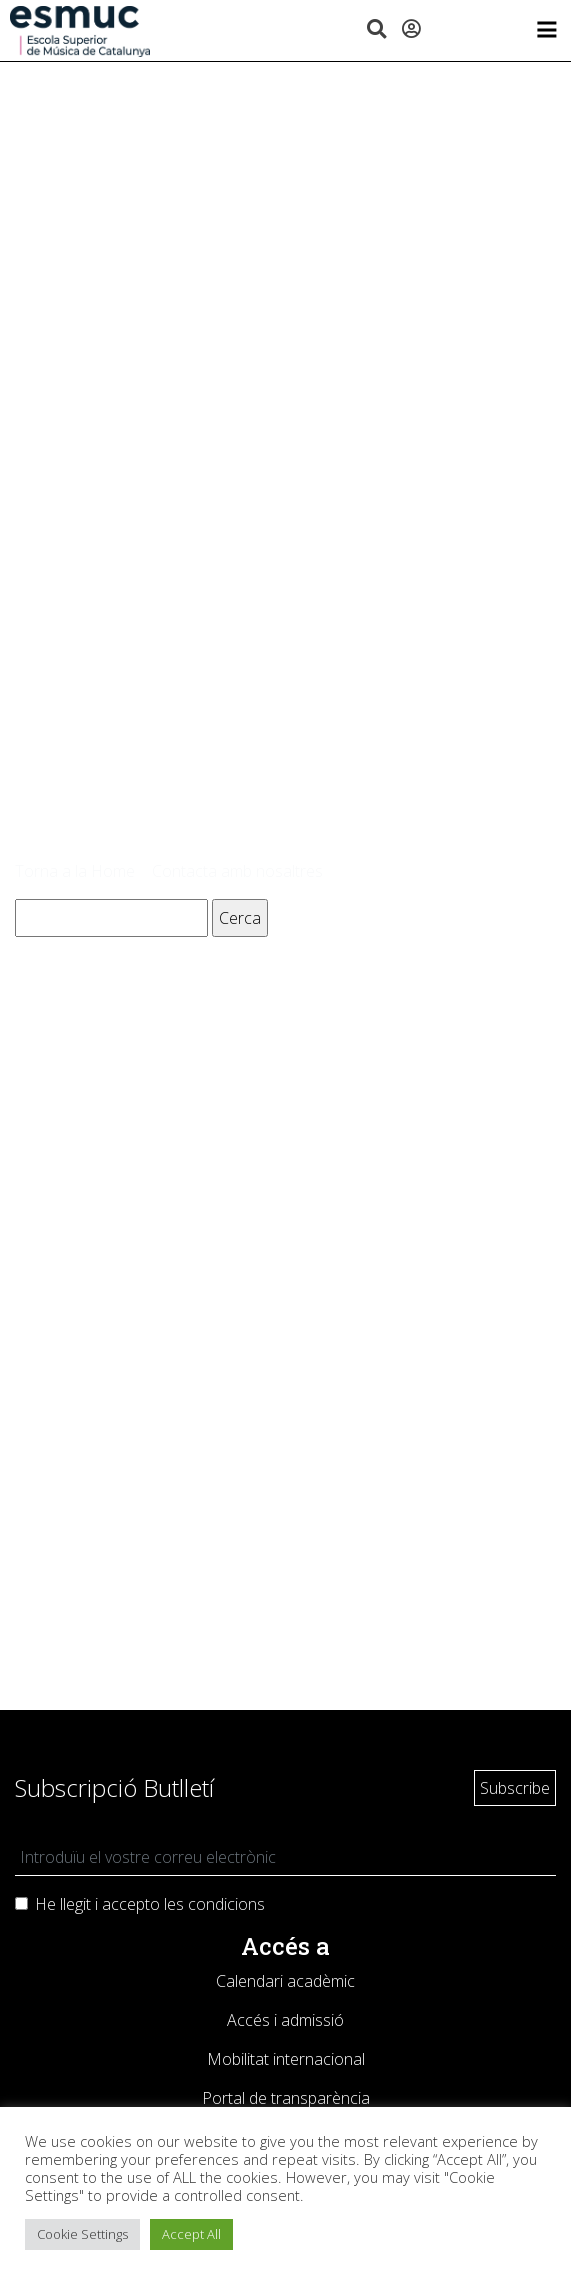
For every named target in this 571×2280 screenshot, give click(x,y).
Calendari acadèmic (285, 1981)
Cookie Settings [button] (82, 2234)
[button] (376, 30)
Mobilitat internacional (286, 2059)
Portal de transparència (286, 2098)
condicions (226, 1904)
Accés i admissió (285, 2020)
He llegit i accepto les (150, 1904)
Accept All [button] (191, 2234)
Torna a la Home (75, 871)
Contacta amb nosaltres (237, 871)
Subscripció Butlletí (114, 1787)
